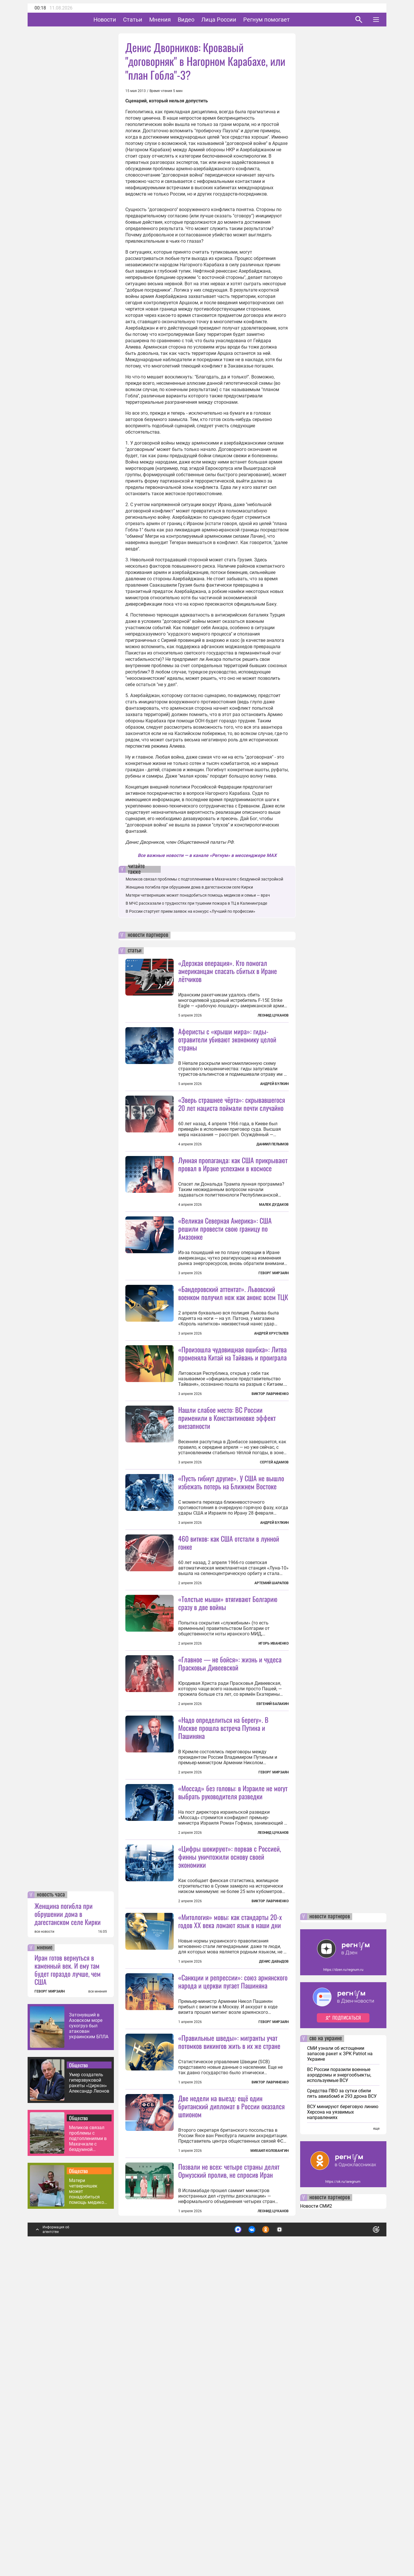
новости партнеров (148, 935)
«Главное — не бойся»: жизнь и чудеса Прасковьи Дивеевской (229, 1817)
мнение (44, 2254)
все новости (44, 2239)
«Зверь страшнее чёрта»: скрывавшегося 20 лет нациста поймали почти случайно (231, 1104)
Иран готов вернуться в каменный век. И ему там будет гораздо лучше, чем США (67, 2277)
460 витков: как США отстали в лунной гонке (228, 1696)
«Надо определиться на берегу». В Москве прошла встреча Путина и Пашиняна (223, 1932)
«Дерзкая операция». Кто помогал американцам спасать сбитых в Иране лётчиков (227, 971)
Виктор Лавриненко (270, 1496)
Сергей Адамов (274, 1565)
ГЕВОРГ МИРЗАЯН (49, 2298)
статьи (134, 950)
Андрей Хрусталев (271, 1385)
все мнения (97, 2298)
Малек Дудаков (274, 1256)
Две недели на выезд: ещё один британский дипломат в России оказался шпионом (231, 2413)
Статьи (150, 19)
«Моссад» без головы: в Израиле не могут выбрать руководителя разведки (233, 1997)
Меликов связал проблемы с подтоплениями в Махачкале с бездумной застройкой (88, 2445)
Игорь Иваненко (273, 1797)
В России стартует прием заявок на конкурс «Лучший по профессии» (190, 911)
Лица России (236, 19)
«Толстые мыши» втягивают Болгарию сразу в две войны (227, 1756)
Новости (122, 19)
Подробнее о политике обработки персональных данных (290, 2534)
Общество (78, 2372)
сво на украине (325, 2345)
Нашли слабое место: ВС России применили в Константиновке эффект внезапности (227, 1520)
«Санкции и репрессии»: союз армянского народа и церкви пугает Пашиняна (233, 2237)
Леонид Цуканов (273, 1015)
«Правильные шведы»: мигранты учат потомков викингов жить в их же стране (229, 2298)
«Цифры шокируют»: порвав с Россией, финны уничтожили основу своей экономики (229, 2061)
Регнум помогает (284, 19)
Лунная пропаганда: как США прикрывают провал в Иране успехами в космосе (233, 1215)
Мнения (178, 19)
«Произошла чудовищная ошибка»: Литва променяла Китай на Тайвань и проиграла (232, 1456)
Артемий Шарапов (271, 1737)
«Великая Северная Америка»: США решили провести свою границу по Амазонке (225, 1280)
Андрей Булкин (274, 1084)
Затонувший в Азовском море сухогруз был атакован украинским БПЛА (88, 2333)
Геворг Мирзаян (273, 1324)
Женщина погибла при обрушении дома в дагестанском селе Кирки (67, 2221)
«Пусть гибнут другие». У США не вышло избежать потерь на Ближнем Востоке (231, 1584)
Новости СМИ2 (316, 2513)
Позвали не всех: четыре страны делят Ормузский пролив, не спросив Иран (228, 2478)
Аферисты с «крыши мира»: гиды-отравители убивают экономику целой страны (227, 1039)
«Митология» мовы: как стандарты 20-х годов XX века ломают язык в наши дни (230, 2177)
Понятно (363, 2534)
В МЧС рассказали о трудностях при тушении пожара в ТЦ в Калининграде (196, 903)
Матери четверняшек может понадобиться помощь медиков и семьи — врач (88, 2498)
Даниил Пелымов (272, 1144)
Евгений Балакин (272, 1857)
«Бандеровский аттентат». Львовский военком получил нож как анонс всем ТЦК (233, 1344)
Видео (203, 19)
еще (376, 2436)
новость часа (51, 2201)
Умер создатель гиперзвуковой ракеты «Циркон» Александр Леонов (89, 2390)
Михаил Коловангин (269, 2458)
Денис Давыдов (274, 2217)
